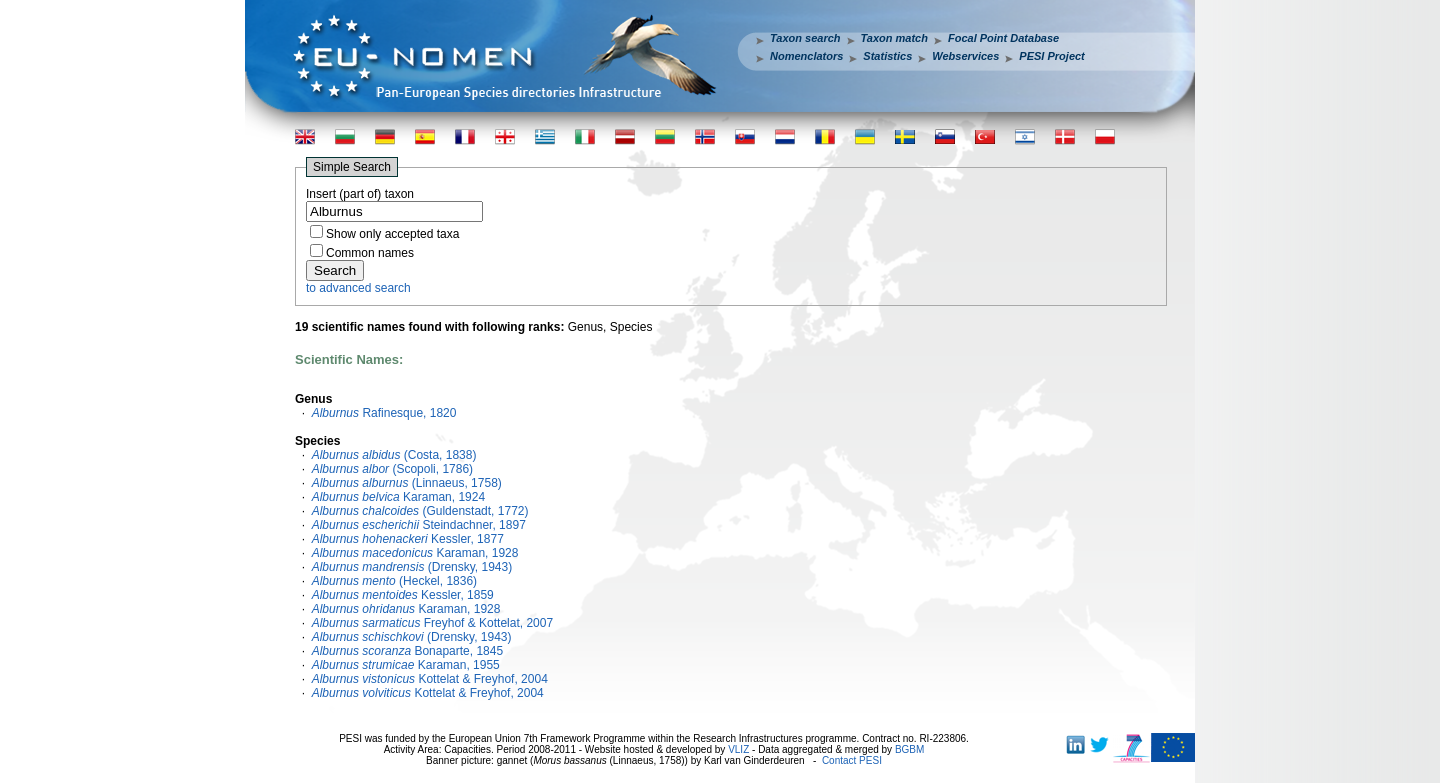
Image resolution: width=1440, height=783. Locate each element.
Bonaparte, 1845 (407, 651)
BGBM (909, 749)
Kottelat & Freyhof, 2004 (430, 679)
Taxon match (894, 38)
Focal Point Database (1003, 38)
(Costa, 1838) (394, 455)
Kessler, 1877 (408, 539)
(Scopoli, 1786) (392, 469)
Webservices (965, 56)
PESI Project (1051, 56)
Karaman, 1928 (415, 553)
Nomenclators (806, 56)
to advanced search (358, 288)
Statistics (887, 56)
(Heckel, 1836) (394, 581)
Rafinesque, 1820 (384, 413)
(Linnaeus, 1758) (407, 483)
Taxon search (805, 38)
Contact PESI (852, 760)
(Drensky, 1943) (412, 567)
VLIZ (738, 749)
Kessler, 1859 (403, 595)
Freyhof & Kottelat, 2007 (432, 623)
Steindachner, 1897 (419, 525)
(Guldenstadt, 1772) (420, 511)
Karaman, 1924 (398, 497)
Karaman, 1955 (406, 665)
